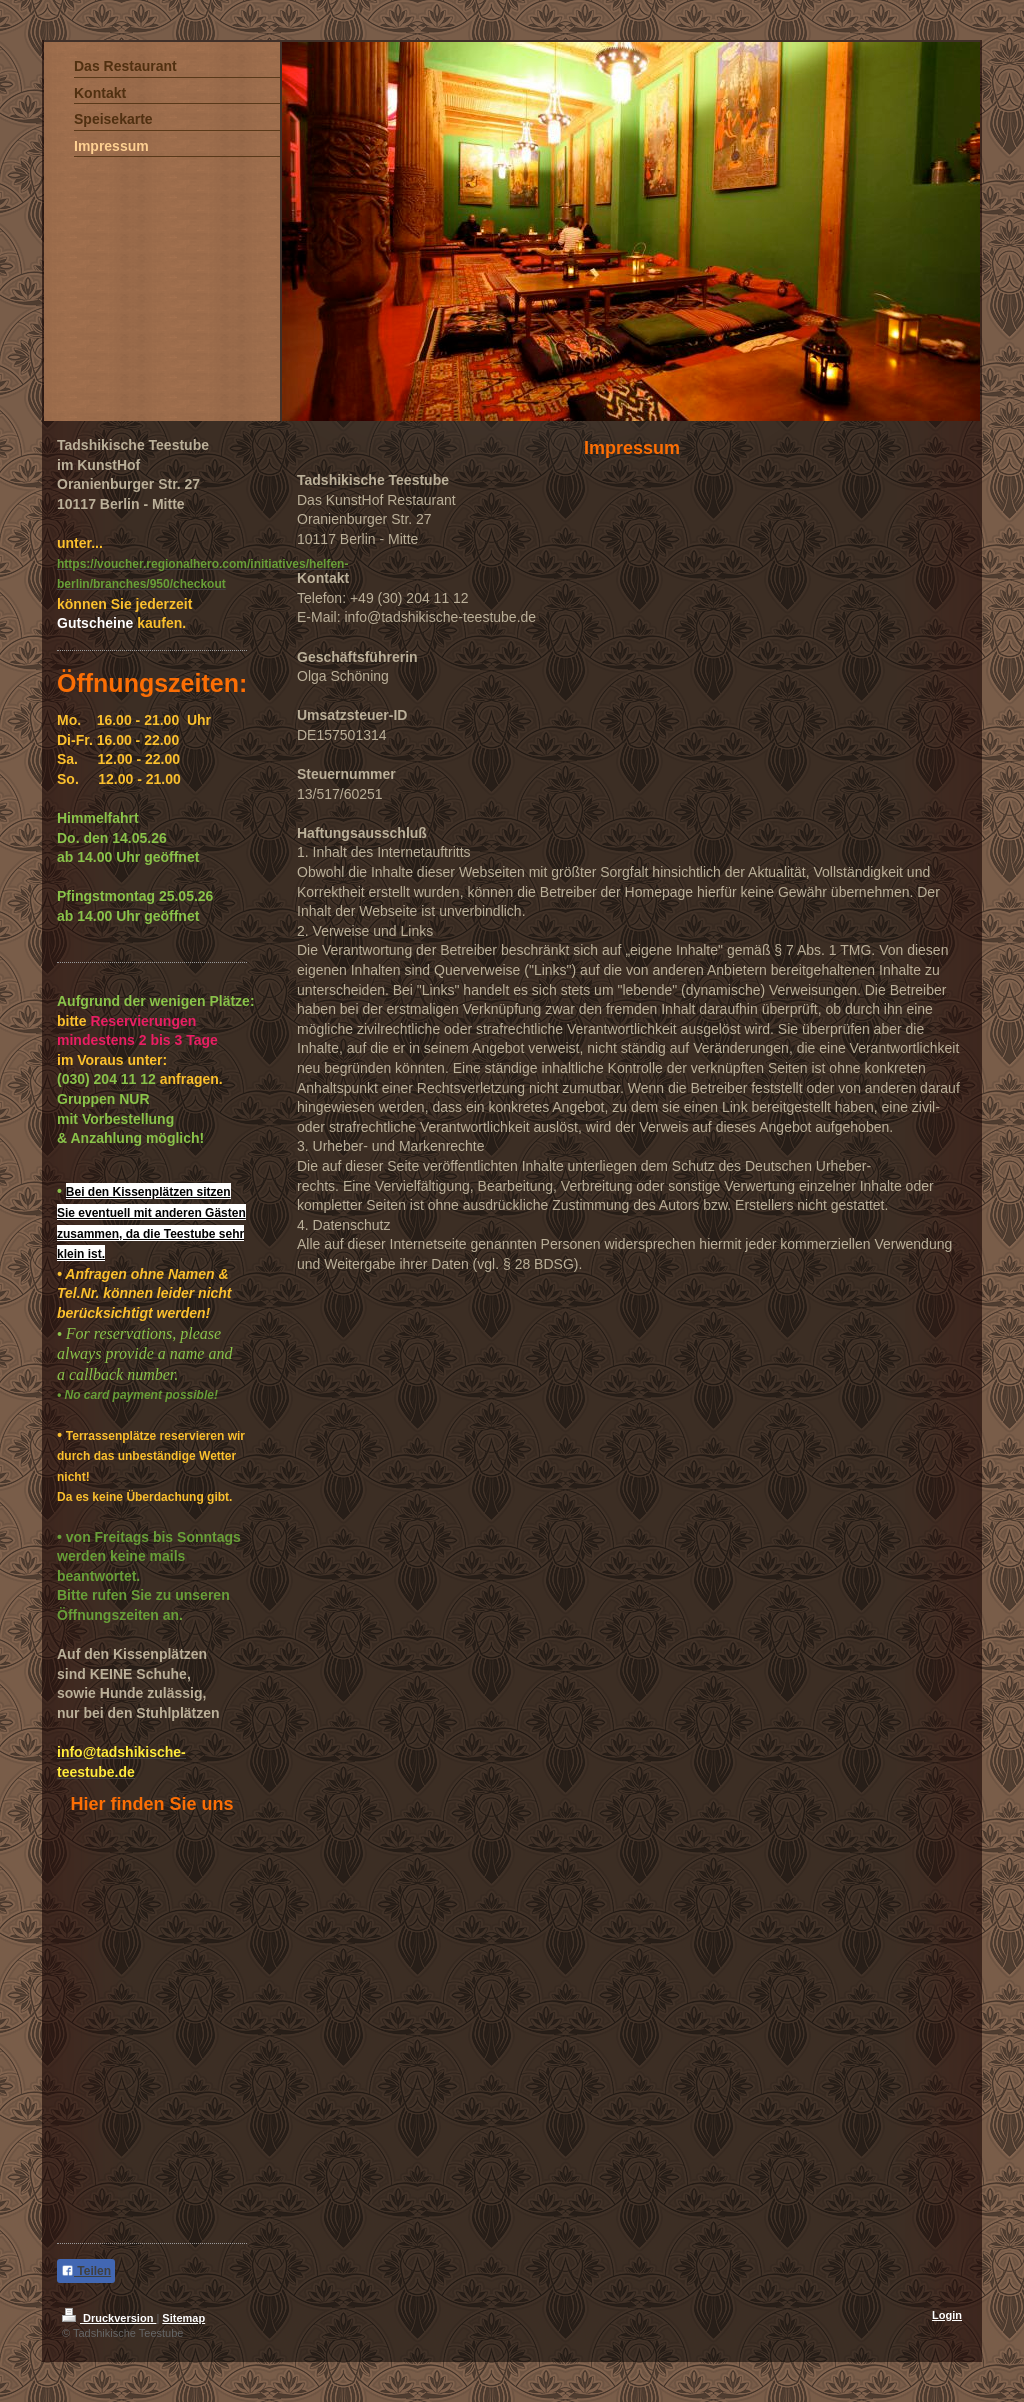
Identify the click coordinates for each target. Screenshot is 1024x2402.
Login (947, 2315)
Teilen (86, 2271)
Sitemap (183, 2318)
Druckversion (109, 2318)
